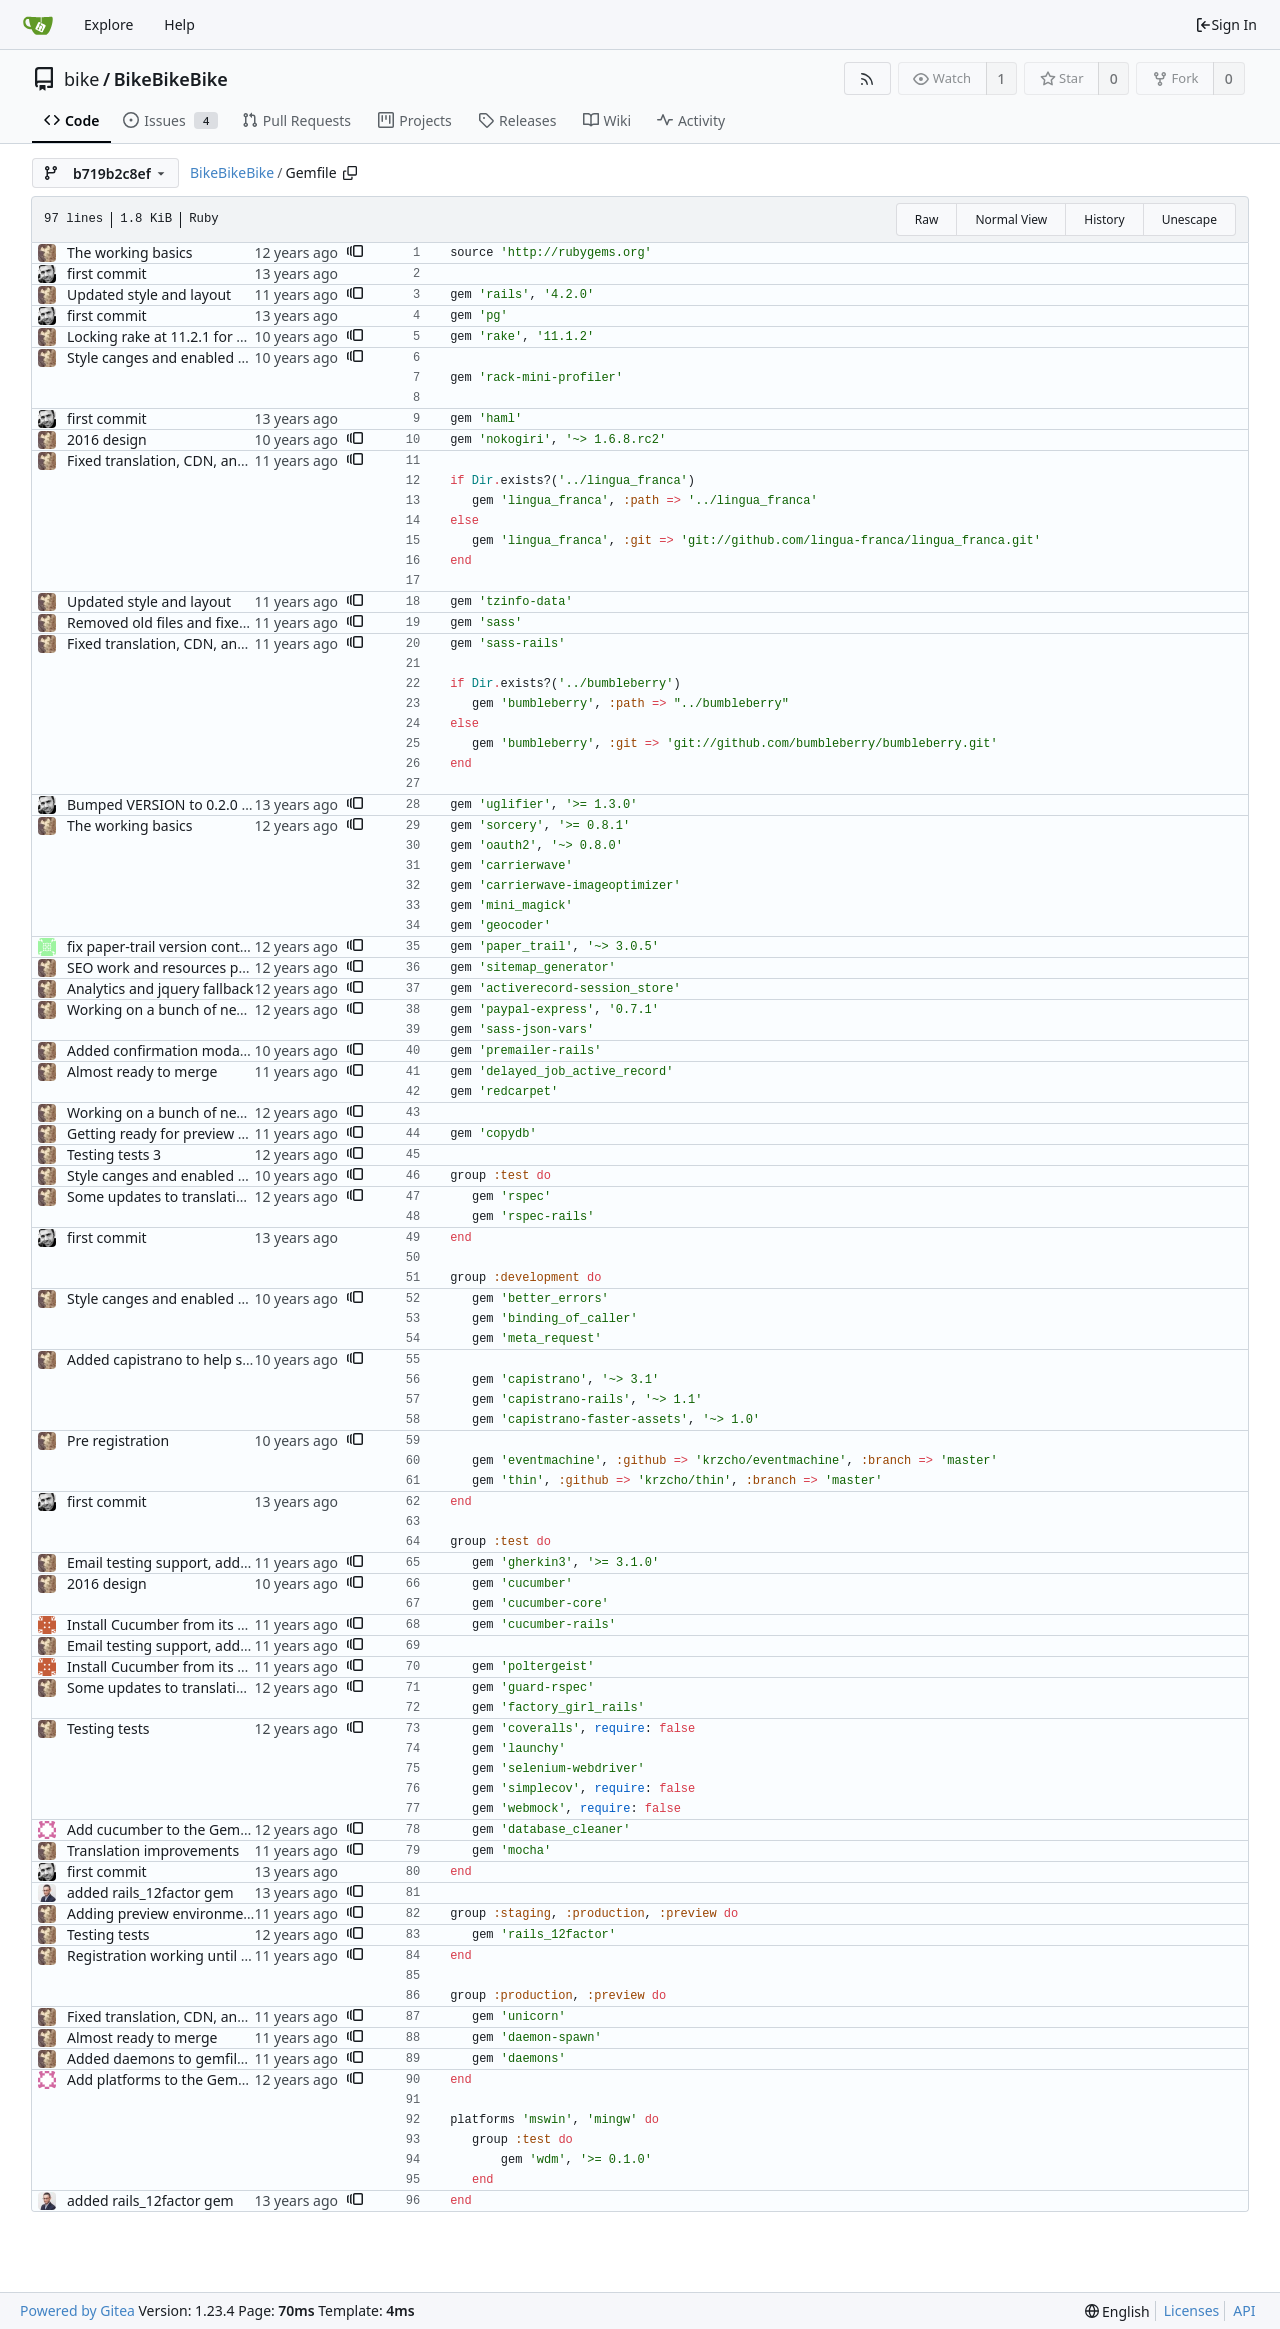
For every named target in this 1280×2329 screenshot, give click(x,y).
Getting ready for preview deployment (192, 1133)
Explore (108, 24)
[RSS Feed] (867, 78)
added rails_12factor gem (150, 1892)
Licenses (1192, 2310)
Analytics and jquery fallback (160, 988)
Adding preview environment (162, 1913)
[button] (355, 253)
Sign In (1226, 24)
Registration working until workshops (190, 1955)
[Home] (38, 25)
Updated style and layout (149, 294)
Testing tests (108, 1728)
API (1244, 2310)
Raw (927, 219)
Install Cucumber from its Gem (167, 1624)
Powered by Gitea (77, 2310)
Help (179, 24)
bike (81, 79)
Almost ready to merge (142, 1071)
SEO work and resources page (165, 967)
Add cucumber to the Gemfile (163, 1829)
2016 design (107, 439)
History (1104, 219)
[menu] (1117, 2311)
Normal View (1011, 219)
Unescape (1189, 219)
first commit (107, 273)
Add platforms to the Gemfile (162, 2079)
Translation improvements (153, 1850)
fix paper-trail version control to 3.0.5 (188, 946)
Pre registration (118, 1440)
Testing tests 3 (114, 1154)
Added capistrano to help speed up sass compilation (238, 1359)
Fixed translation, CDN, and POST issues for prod (226, 460)
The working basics (129, 252)
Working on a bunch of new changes (186, 1009)
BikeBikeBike (171, 79)
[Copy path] (350, 173)
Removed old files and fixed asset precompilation (228, 622)
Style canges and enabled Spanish (178, 357)
